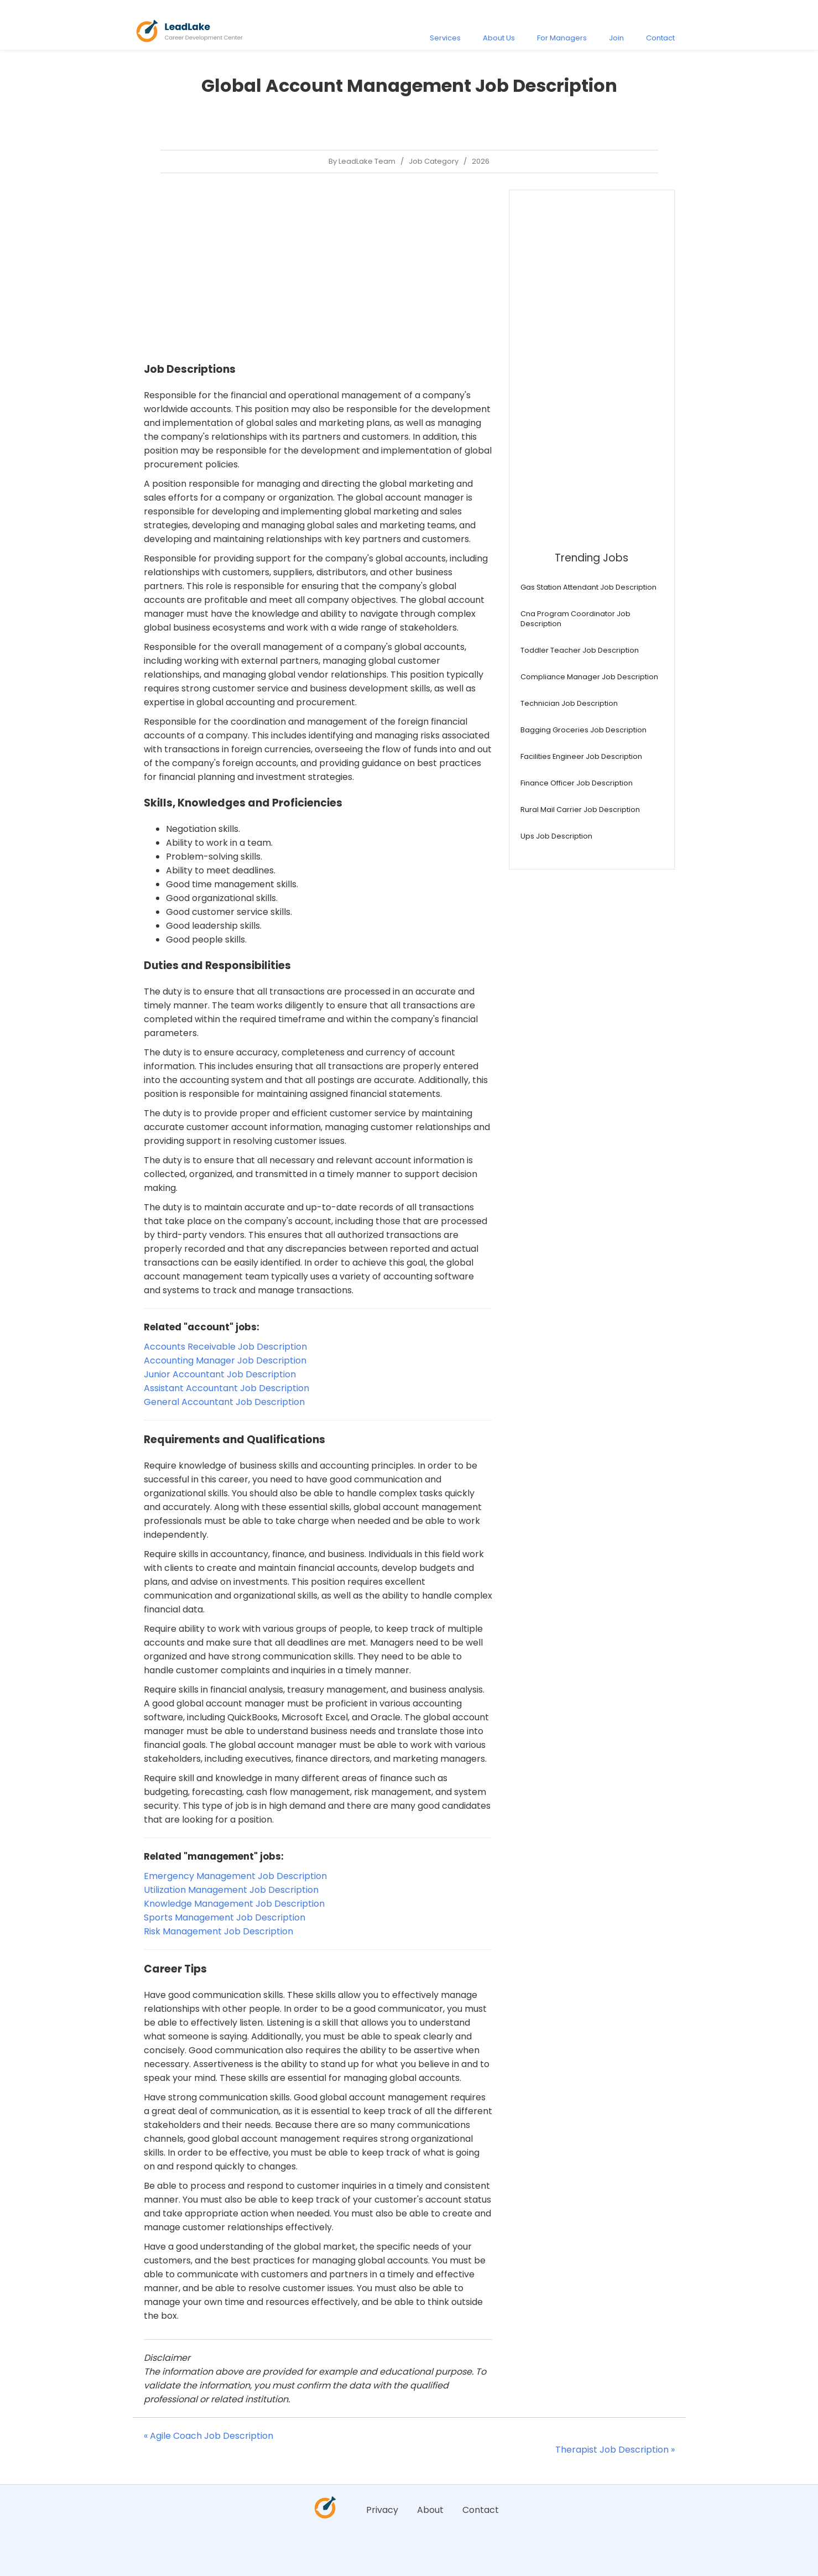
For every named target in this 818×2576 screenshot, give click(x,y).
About (430, 2510)
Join (616, 38)
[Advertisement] (318, 267)
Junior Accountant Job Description (220, 1374)
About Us (499, 38)
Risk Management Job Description (218, 1931)
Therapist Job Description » (615, 2449)
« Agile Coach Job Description (208, 2435)
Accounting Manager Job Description (225, 1360)
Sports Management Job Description (224, 1917)
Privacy (382, 2510)
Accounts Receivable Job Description (225, 1346)
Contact (660, 38)
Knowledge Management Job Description (234, 1903)
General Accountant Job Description (224, 1402)
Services (445, 38)
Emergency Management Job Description (235, 1876)
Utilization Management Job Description (231, 1889)
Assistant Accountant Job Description (226, 1388)
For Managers (562, 38)
